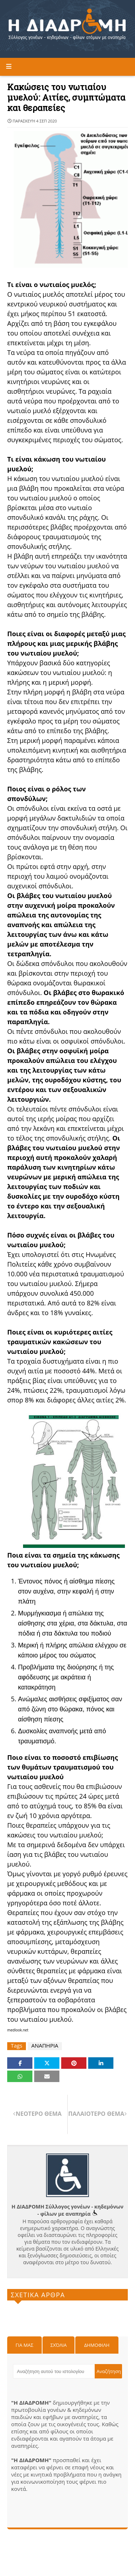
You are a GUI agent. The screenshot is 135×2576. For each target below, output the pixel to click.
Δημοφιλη (96, 2345)
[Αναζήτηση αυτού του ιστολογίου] (54, 2371)
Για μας (24, 2345)
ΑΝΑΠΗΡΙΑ (44, 2045)
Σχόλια (58, 2345)
